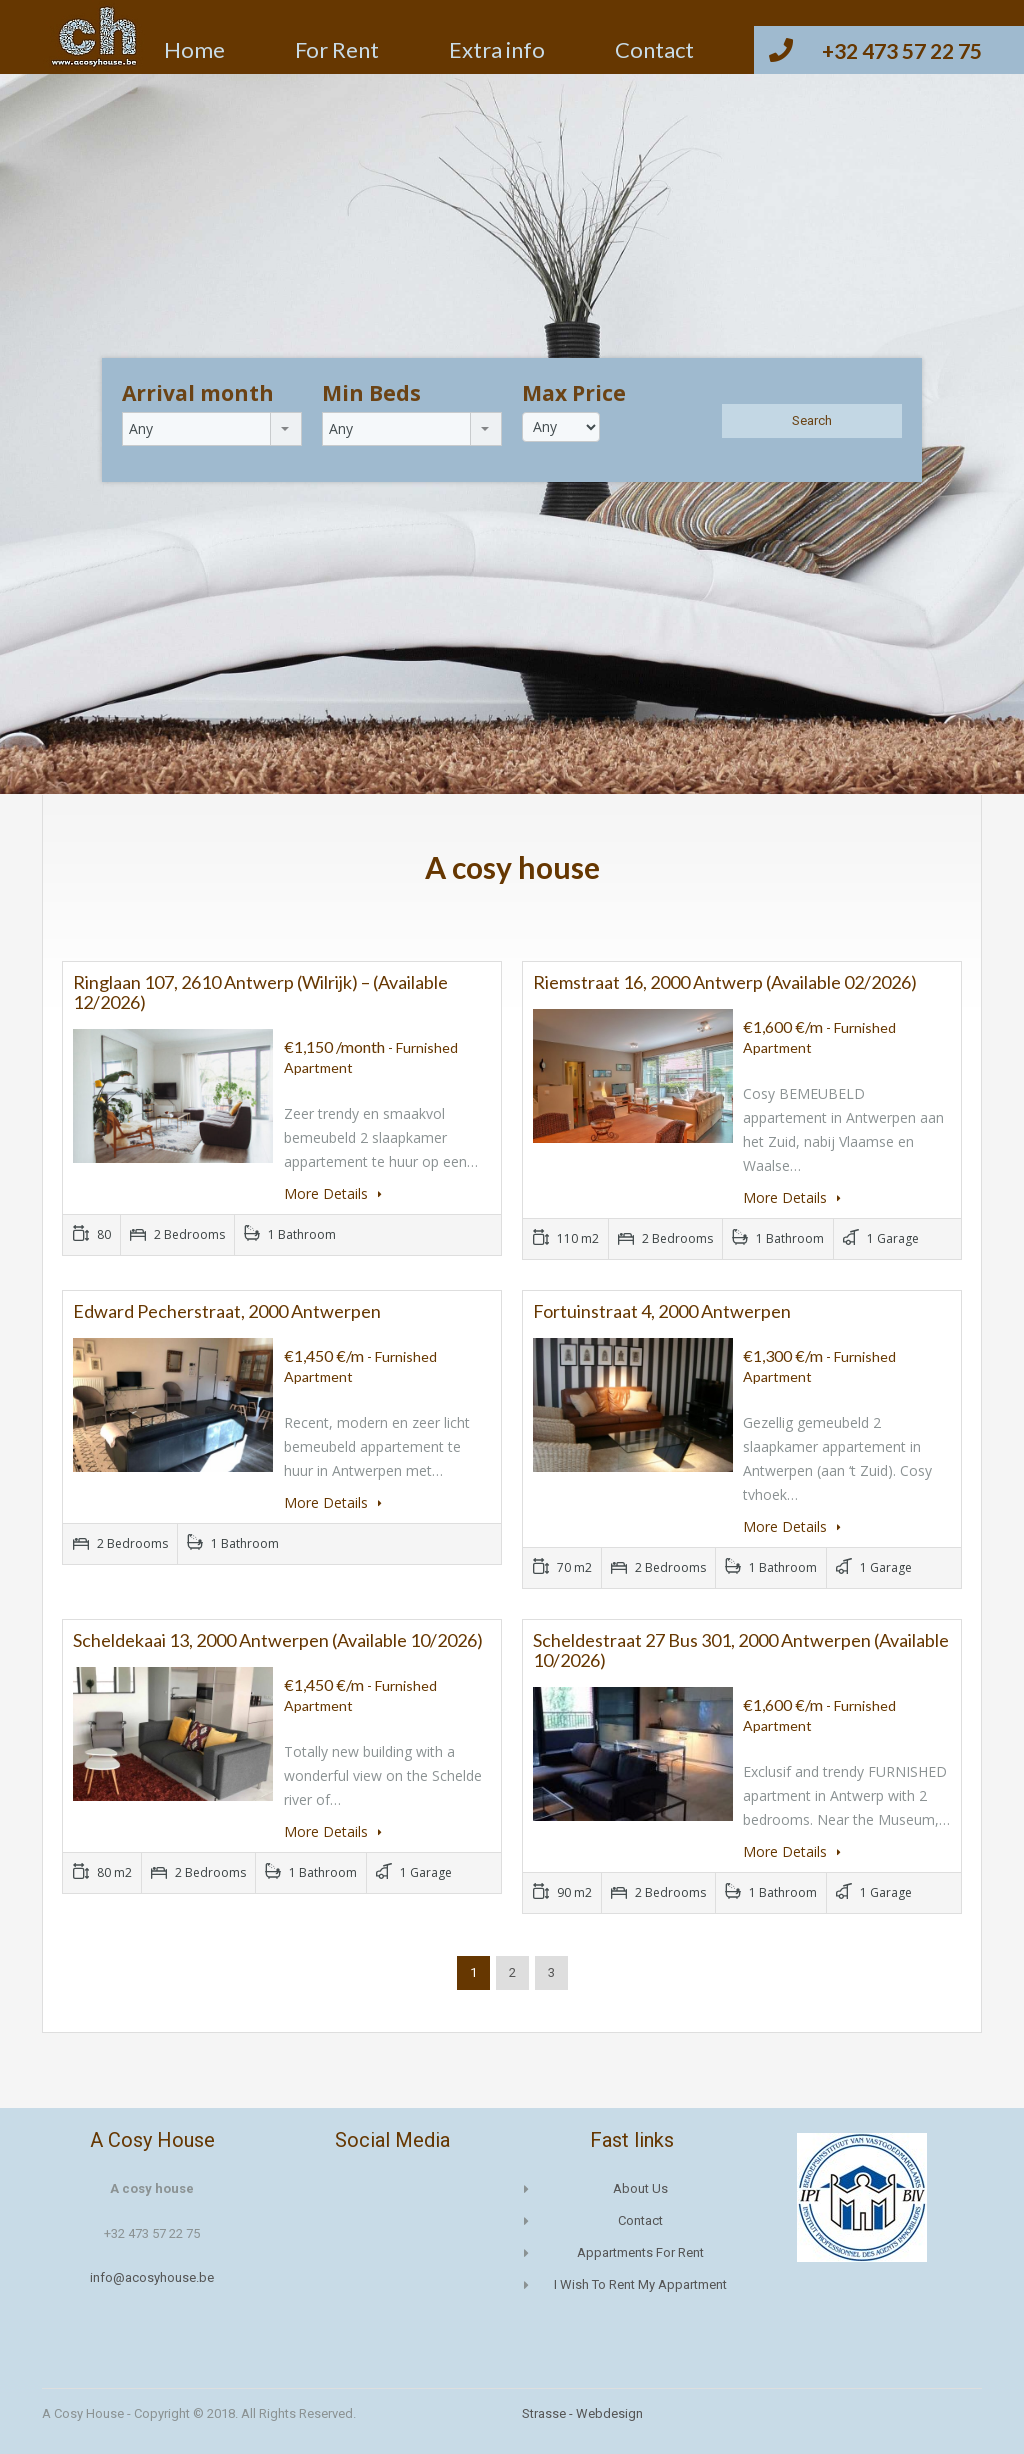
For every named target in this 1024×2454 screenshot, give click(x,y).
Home (194, 49)
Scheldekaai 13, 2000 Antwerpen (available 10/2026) (278, 1640)
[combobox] (212, 429)
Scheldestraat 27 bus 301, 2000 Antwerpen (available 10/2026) (741, 1650)
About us (640, 2188)
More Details (333, 1193)
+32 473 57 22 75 (902, 50)
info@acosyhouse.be (152, 2277)
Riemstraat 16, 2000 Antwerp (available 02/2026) (725, 982)
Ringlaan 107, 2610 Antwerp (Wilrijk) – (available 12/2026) (260, 992)
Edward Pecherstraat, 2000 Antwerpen (227, 1311)
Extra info (497, 49)
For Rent (337, 49)
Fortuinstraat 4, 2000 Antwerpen (662, 1311)
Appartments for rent (640, 2252)
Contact (654, 49)
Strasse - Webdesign (582, 2413)
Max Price (574, 393)
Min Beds (371, 393)
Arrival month (198, 393)
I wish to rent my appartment (640, 2284)
